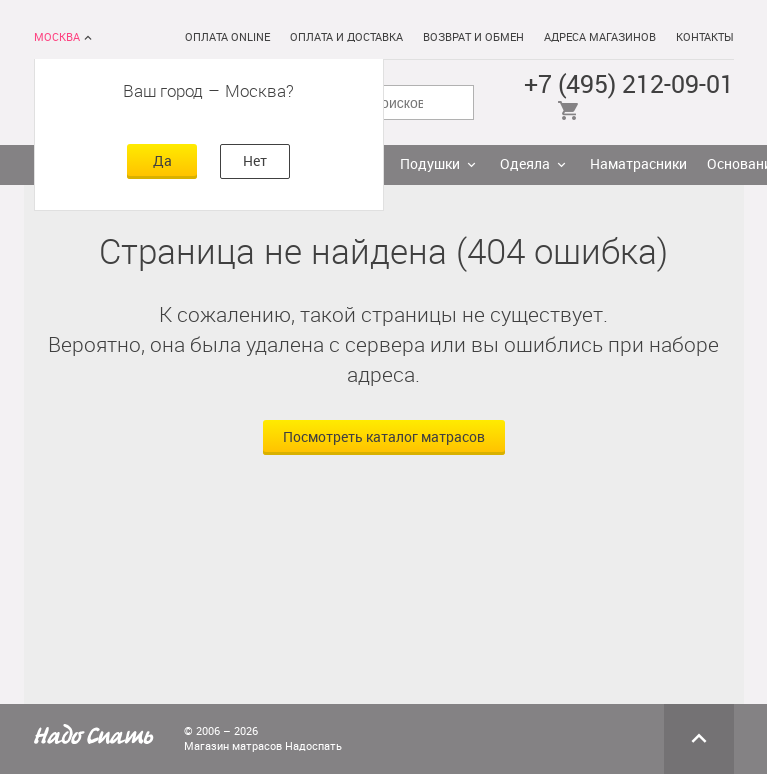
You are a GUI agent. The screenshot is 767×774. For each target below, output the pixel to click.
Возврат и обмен (473, 37)
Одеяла (525, 164)
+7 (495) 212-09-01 (629, 84)
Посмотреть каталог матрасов (384, 437)
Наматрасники (638, 164)
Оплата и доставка (346, 37)
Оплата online (227, 37)
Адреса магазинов (600, 37)
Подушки (430, 164)
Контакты (705, 37)
